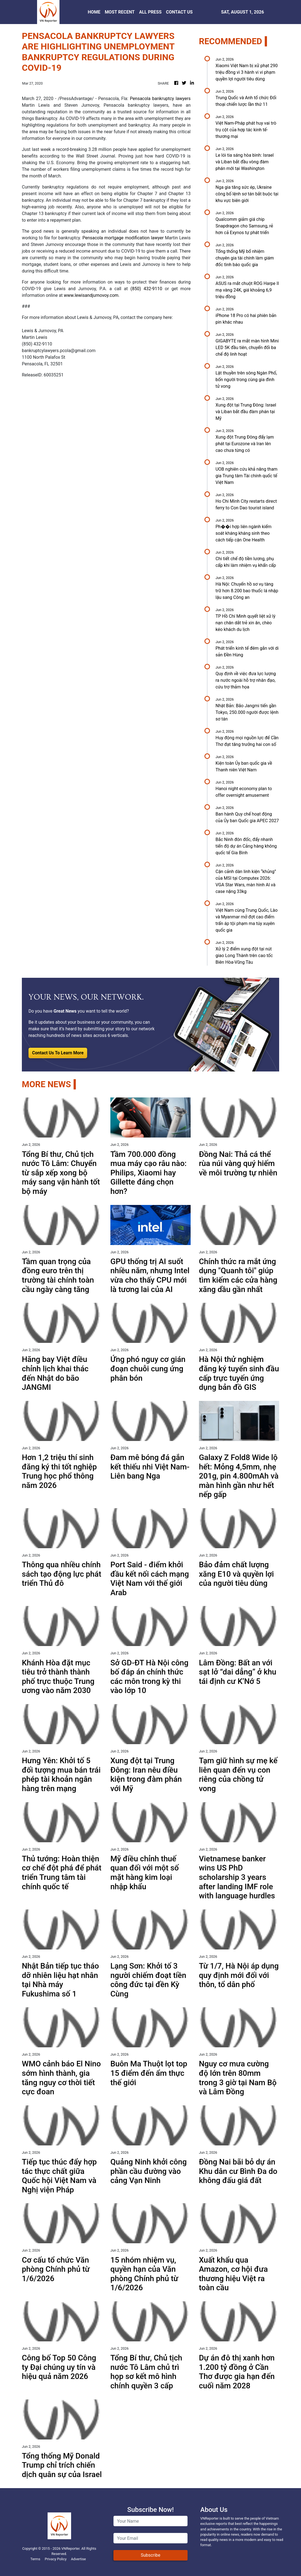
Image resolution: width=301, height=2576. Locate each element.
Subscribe (150, 2555)
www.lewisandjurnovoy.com (91, 295)
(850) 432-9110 (146, 288)
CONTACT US (179, 12)
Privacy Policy (56, 2559)
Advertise (78, 2559)
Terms (35, 2559)
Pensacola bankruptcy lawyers (160, 98)
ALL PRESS (150, 12)
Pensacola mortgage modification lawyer (122, 237)
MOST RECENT (120, 12)
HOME (94, 12)
